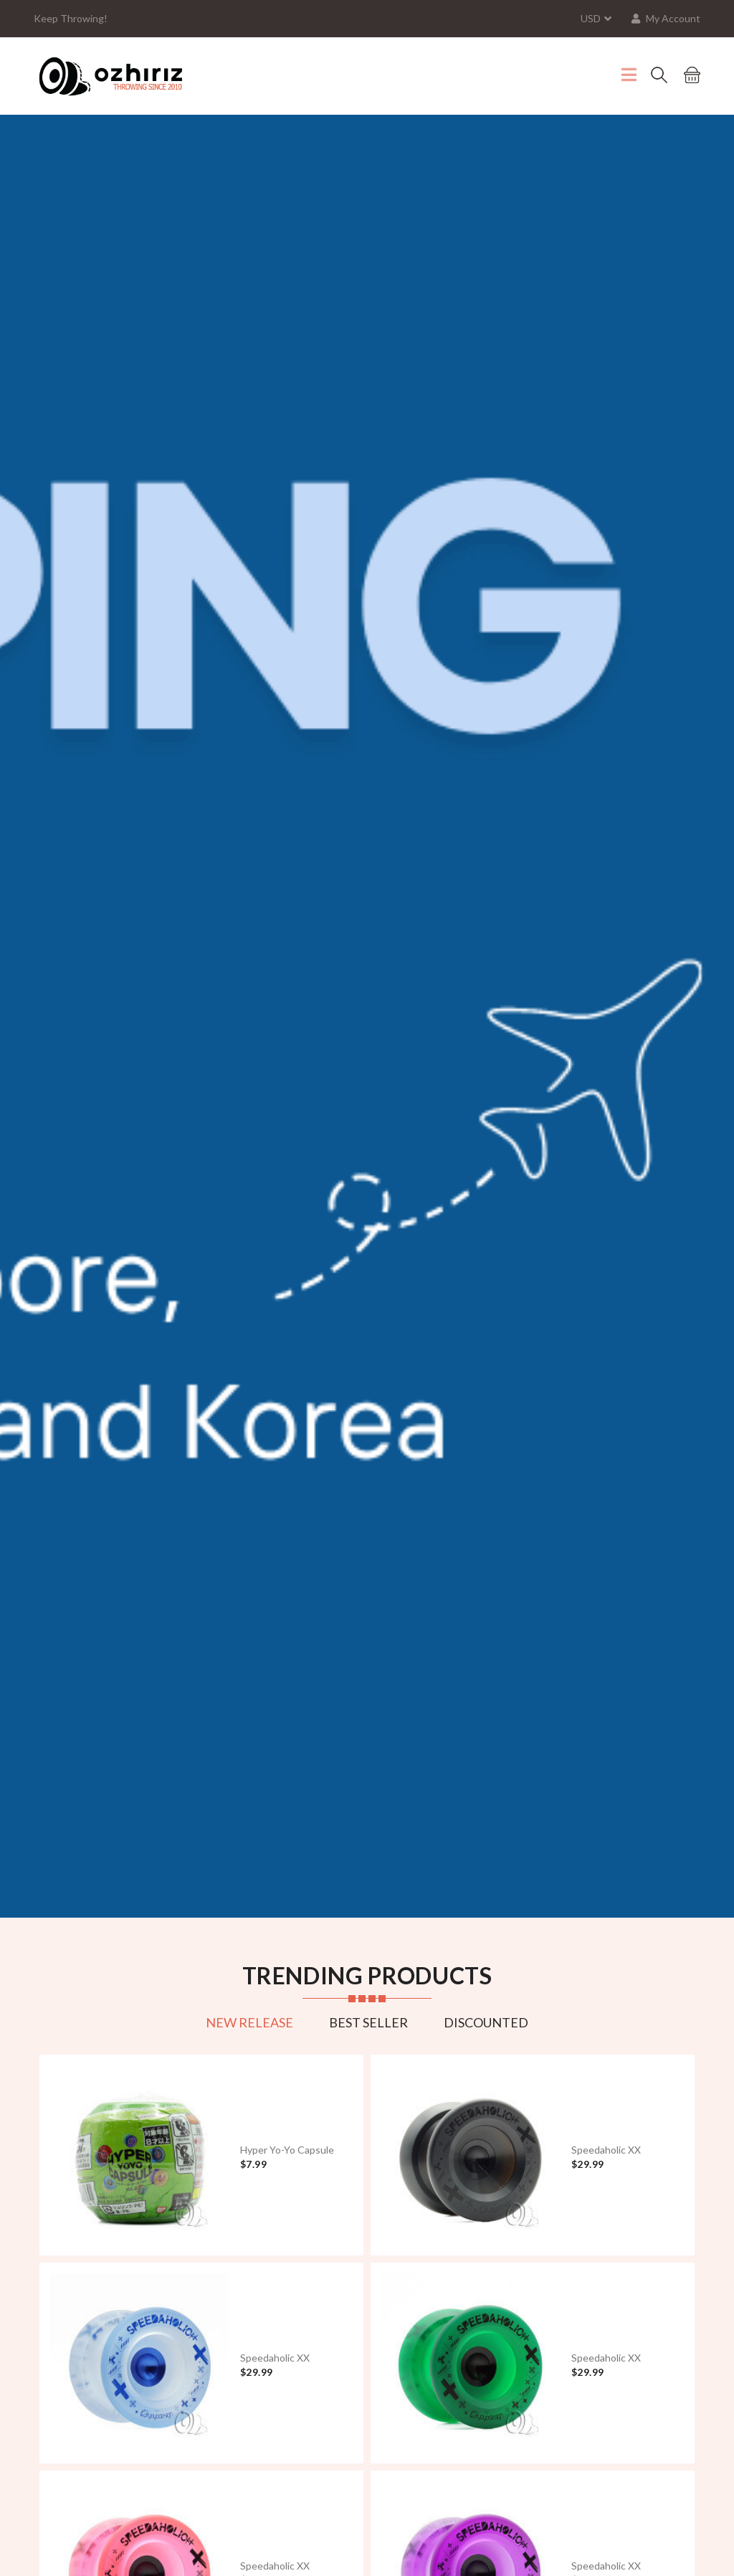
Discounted (486, 2022)
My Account (665, 18)
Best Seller (368, 2022)
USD (591, 18)
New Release (249, 2022)
